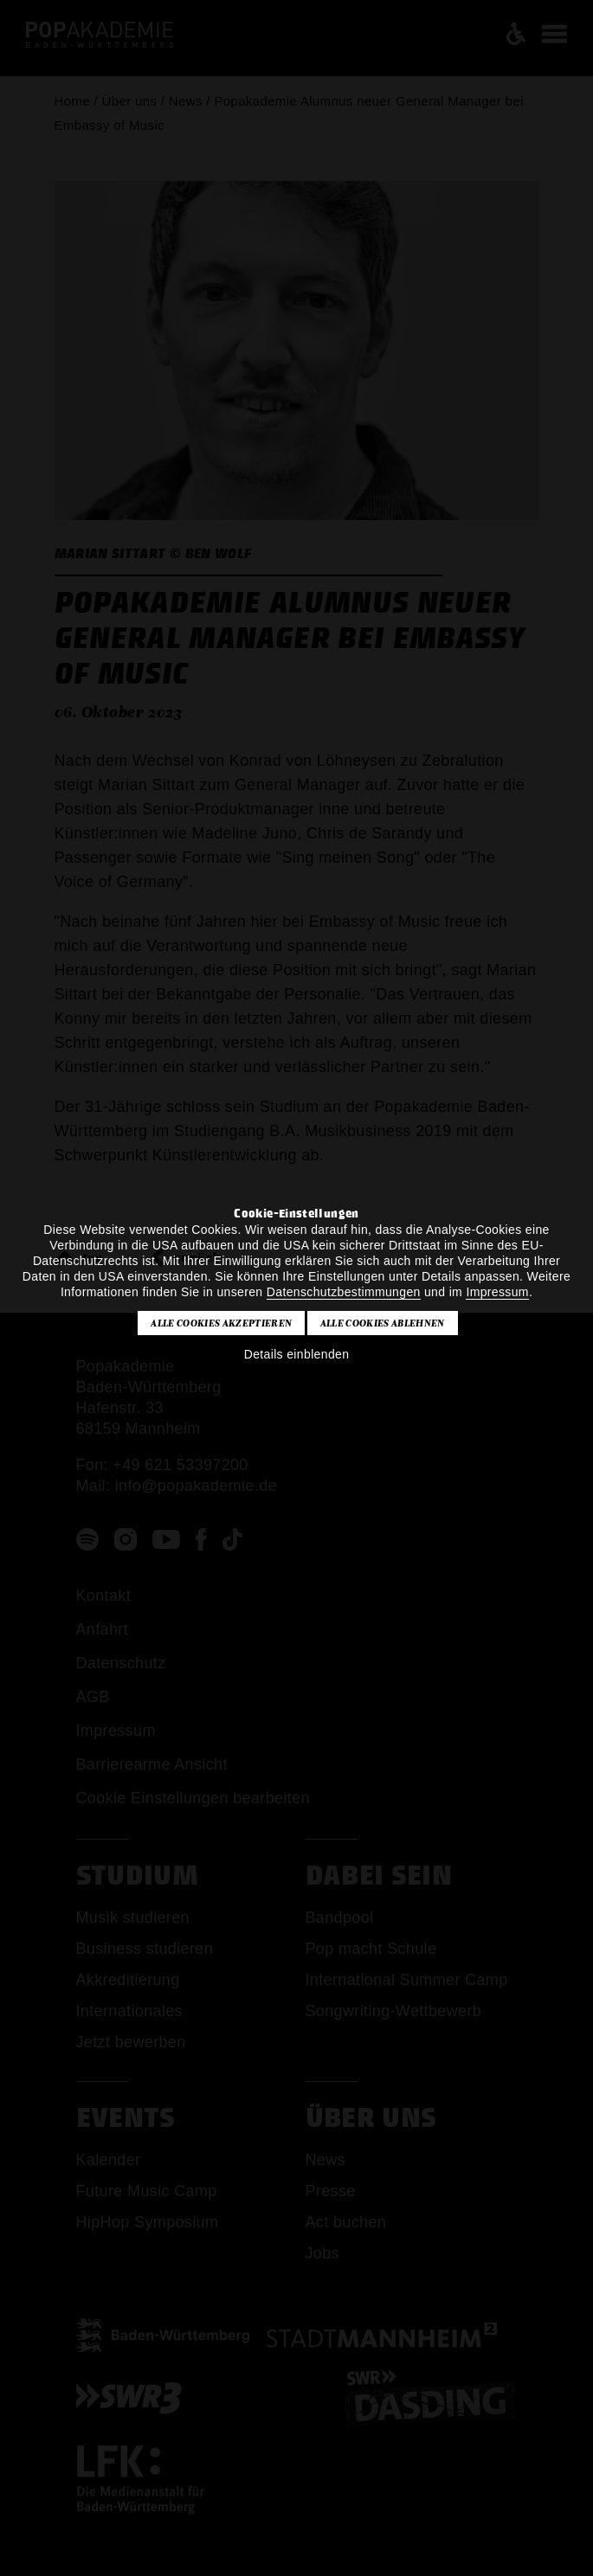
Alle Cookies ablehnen (382, 1323)
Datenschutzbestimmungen (344, 1292)
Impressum (497, 1292)
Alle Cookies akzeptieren (221, 1323)
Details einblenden (297, 1354)
